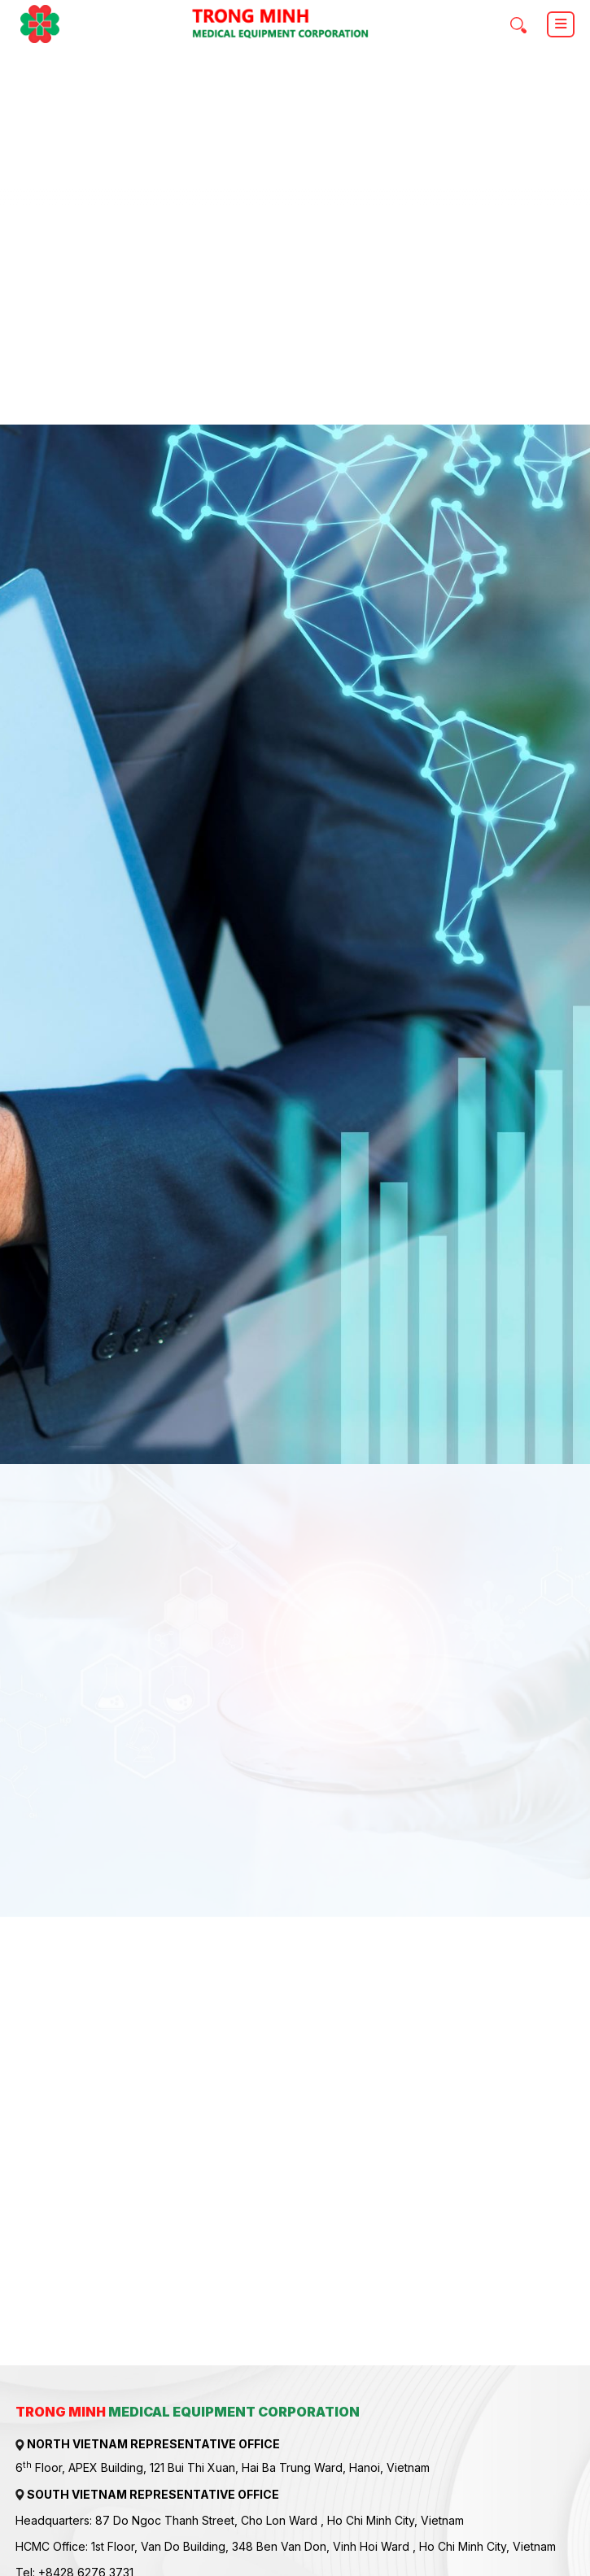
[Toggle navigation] (561, 24)
